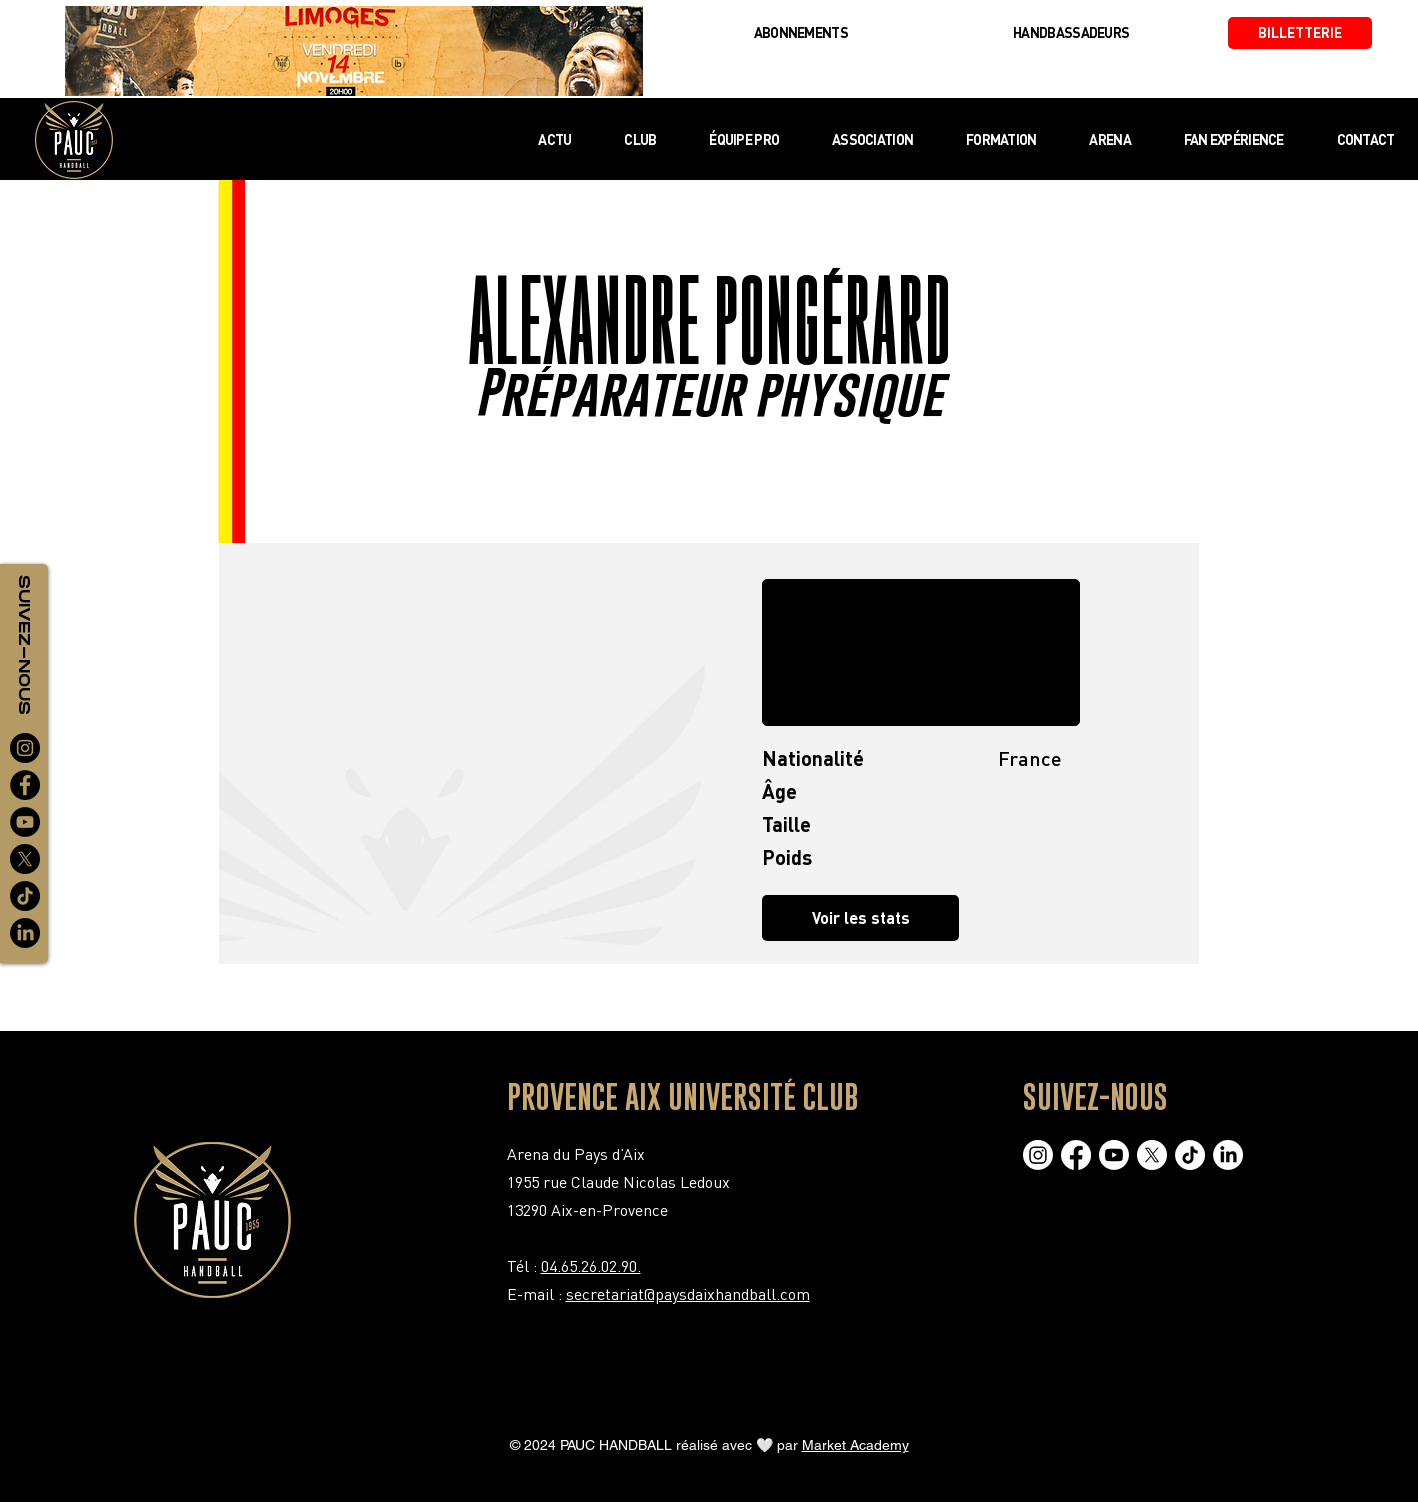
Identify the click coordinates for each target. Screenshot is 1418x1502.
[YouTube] (25, 822)
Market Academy (855, 1445)
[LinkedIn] (25, 933)
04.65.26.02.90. (591, 1266)
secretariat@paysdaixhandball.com (688, 1294)
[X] (25, 859)
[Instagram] (25, 748)
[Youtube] (1114, 1155)
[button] (640, 139)
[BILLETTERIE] (1300, 33)
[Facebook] (25, 785)
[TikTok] (25, 896)
